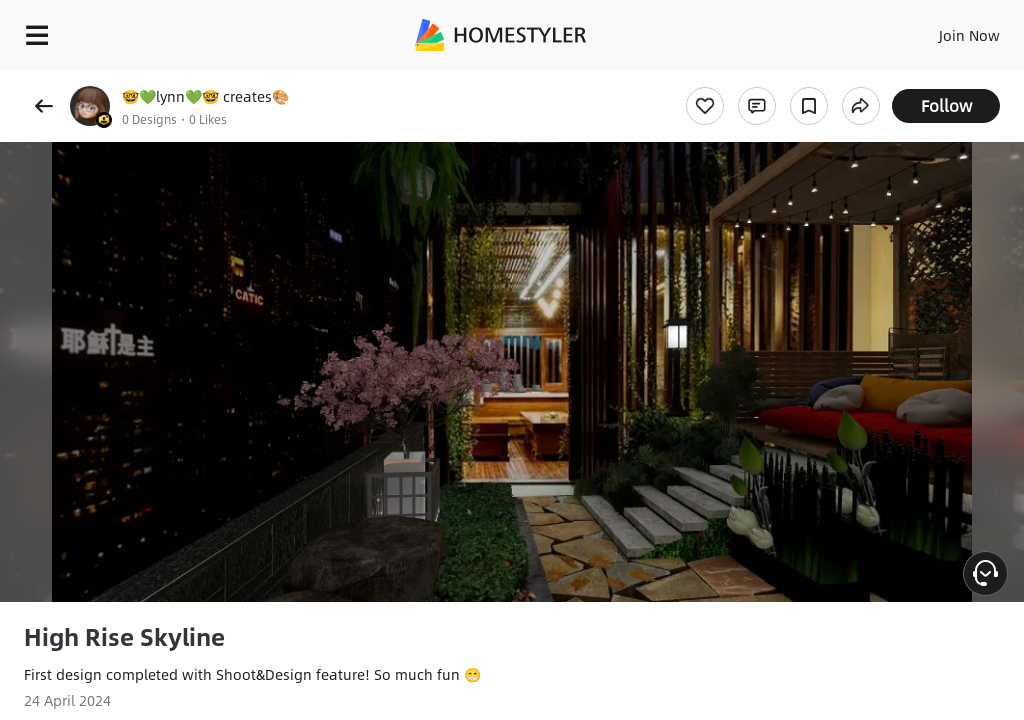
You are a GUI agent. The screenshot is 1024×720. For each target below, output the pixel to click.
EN (943, 30)
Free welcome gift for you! (768, 80)
